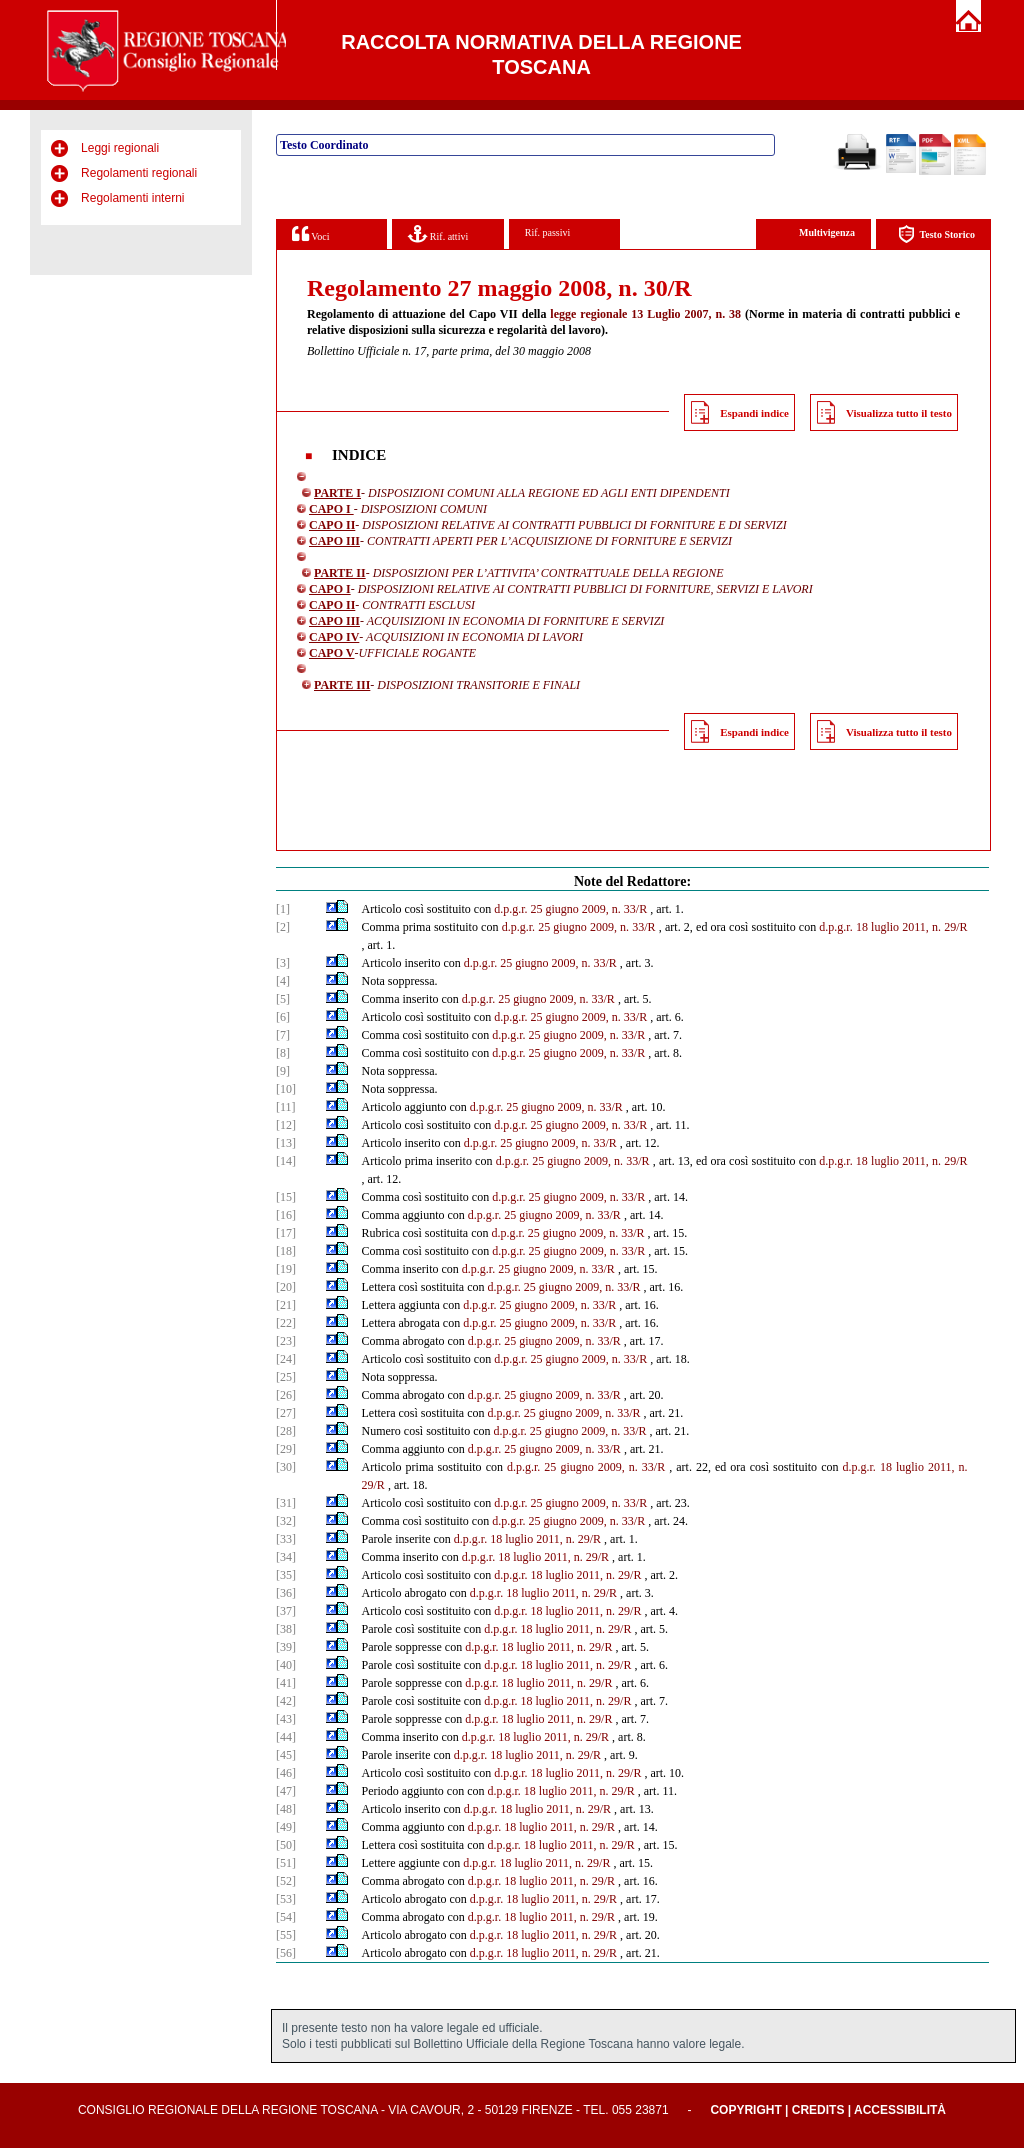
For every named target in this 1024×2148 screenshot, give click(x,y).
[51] (286, 1863)
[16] (286, 1215)
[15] (286, 1197)
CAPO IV (334, 637)
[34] (286, 1557)
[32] (286, 1521)
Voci (310, 233)
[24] (286, 1359)
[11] (286, 1107)
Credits (818, 2110)
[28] (286, 1431)
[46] (286, 1773)
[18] (286, 1251)
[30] (286, 1467)
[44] (286, 1737)
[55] (286, 1935)
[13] (286, 1143)
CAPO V (331, 653)
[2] (283, 927)
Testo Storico (936, 234)
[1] (283, 909)
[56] (286, 1953)
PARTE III (342, 685)
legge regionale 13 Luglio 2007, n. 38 (645, 314)
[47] (286, 1791)
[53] (286, 1899)
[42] (286, 1701)
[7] (283, 1035)
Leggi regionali (120, 148)
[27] (286, 1413)
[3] (283, 963)
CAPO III (334, 541)
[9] (283, 1071)
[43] (286, 1719)
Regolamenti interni (132, 198)
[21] (286, 1305)
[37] (286, 1611)
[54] (286, 1917)
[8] (283, 1053)
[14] (286, 1161)
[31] (286, 1503)
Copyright (745, 2110)
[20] (286, 1287)
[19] (286, 1269)
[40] (286, 1665)
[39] (286, 1647)
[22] (286, 1323)
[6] (283, 1017)
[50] (286, 1845)
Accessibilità (900, 2110)
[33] (286, 1539)
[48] (286, 1809)
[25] (286, 1377)
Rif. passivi (548, 232)
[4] (283, 981)
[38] (286, 1629)
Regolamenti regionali (139, 173)
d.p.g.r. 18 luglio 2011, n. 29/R (893, 927)
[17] (286, 1233)
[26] (286, 1395)
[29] (286, 1449)
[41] (286, 1683)
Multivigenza (827, 232)
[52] (286, 1881)
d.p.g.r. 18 (867, 1467)
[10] (286, 1089)
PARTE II (340, 573)
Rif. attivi (438, 233)
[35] (286, 1575)
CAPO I (331, 509)
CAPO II (332, 525)
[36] (286, 1593)
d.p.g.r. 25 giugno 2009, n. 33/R (570, 909)
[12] (286, 1125)
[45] (286, 1755)
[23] (286, 1341)
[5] (283, 999)
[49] (286, 1827)
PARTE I (337, 493)
